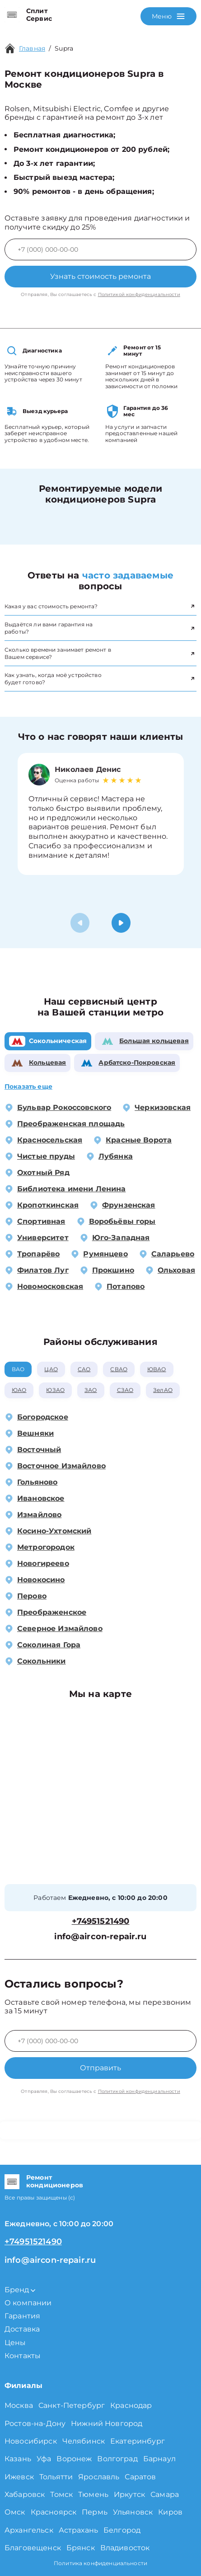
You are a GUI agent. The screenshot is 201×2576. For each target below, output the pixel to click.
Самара (164, 2494)
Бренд (20, 2289)
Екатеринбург (137, 2441)
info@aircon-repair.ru (100, 1936)
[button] (121, 923)
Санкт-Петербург (71, 2405)
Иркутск (129, 2494)
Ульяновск (133, 2512)
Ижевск (19, 2477)
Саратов (140, 2477)
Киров (170, 2512)
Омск (15, 2512)
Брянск (80, 2547)
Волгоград (117, 2458)
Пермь (95, 2512)
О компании (28, 2303)
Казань (18, 2458)
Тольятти (56, 2477)
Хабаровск (25, 2494)
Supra (64, 48)
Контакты (23, 2355)
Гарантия (22, 2316)
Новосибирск (31, 2441)
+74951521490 (101, 1921)
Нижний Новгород (106, 2423)
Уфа (44, 2458)
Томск (61, 2494)
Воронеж (74, 2458)
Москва (19, 2405)
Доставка (22, 2329)
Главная (32, 48)
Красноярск (54, 2512)
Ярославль (98, 2477)
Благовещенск (33, 2547)
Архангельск (29, 2530)
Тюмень (93, 2494)
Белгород (121, 2530)
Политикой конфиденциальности (139, 294)
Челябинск (83, 2441)
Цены (15, 2342)
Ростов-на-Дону (35, 2423)
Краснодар (131, 2405)
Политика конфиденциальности (100, 2563)
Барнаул (159, 2458)
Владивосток (125, 2547)
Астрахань (78, 2530)
